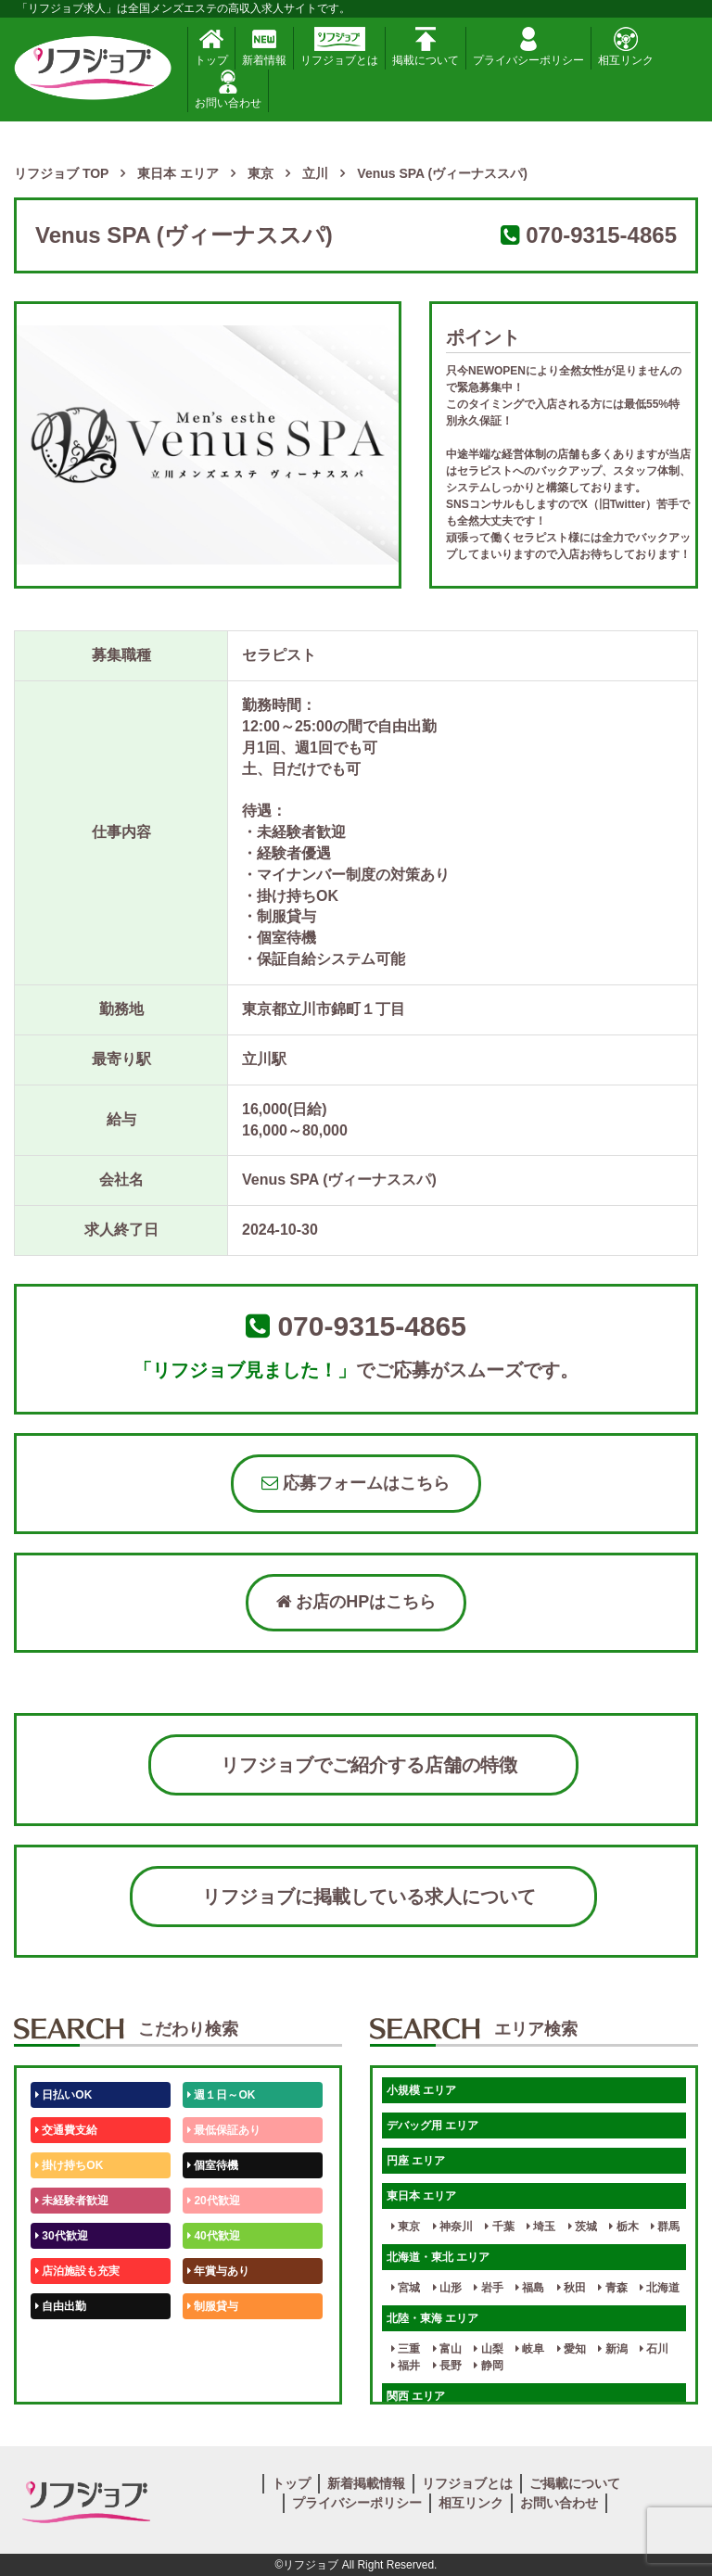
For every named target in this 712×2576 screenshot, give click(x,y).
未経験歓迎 (218, 2341)
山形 (447, 2287)
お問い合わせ (228, 89)
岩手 (488, 2287)
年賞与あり (218, 2271)
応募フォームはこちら (355, 1483)
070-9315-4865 (601, 234)
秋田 (571, 2287)
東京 (405, 2226)
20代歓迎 (213, 2200)
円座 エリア (416, 2160)
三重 (405, 2348)
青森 (612, 2287)
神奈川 (453, 2226)
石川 (654, 2348)
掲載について (425, 47)
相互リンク (626, 47)
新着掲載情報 (366, 2483)
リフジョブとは (339, 47)
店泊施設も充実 (77, 2271)
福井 (405, 2365)
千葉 (499, 2226)
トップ (211, 47)
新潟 (612, 2348)
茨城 (582, 2226)
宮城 (405, 2287)
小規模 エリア (421, 2090)
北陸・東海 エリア (432, 2318)
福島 (529, 2287)
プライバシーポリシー (528, 47)
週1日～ (210, 2376)
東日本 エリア (421, 2195)
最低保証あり (224, 2130)
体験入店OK (69, 2376)
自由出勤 (60, 2306)
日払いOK (63, 2094)
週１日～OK (221, 2094)
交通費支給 (66, 2130)
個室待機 (212, 2165)
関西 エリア (416, 2396)
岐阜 (529, 2348)
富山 (447, 2348)
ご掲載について (574, 2483)
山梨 (488, 2348)
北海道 (660, 2287)
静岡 (488, 2365)
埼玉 (541, 2226)
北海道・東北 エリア (438, 2257)
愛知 (571, 2348)
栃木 (623, 2226)
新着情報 (264, 47)
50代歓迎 (61, 2341)
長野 (447, 2365)
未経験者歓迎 (71, 2200)
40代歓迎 (213, 2235)
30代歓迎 (61, 2235)
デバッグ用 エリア (432, 2125)
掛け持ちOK (69, 2165)
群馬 (665, 2226)
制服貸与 (212, 2306)
